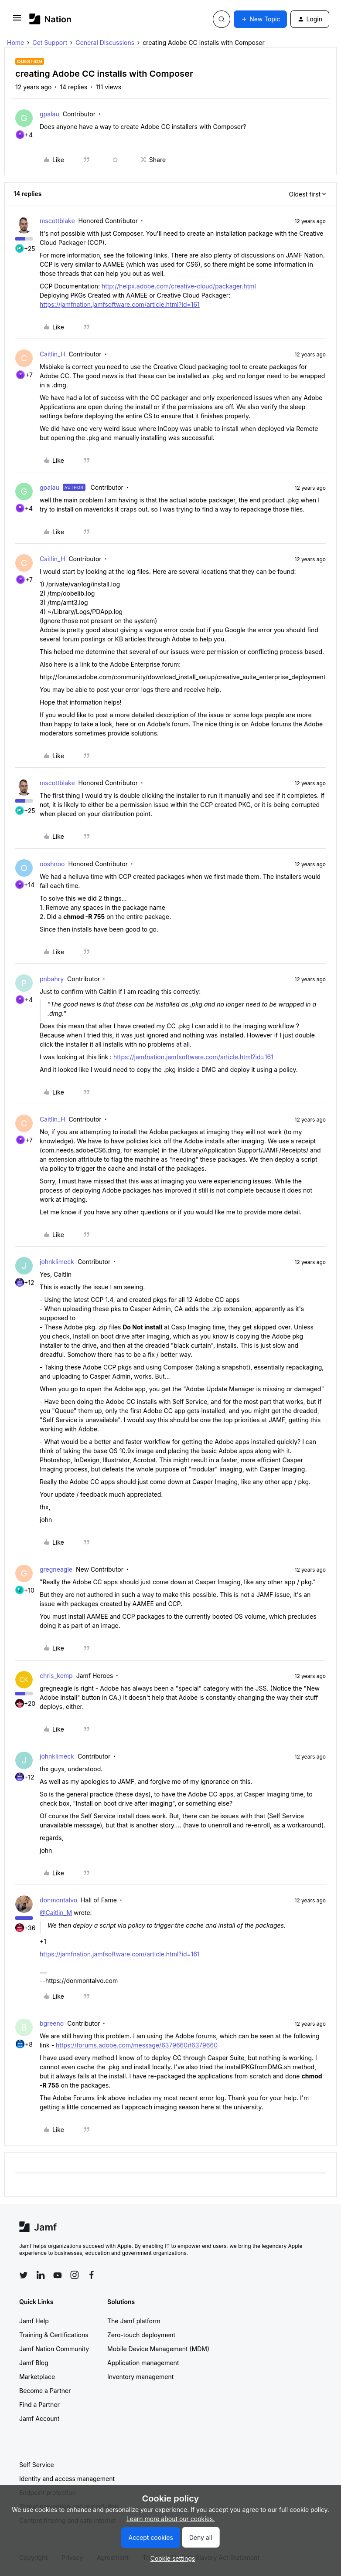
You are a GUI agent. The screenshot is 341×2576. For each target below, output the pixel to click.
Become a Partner (45, 2390)
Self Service (36, 2464)
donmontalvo (58, 1900)
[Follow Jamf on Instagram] (74, 2275)
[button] (17, 20)
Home (15, 42)
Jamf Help (34, 2321)
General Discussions (104, 42)
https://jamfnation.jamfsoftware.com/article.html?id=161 (120, 304)
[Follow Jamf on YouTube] (57, 2275)
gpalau (49, 114)
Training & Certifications (54, 2335)
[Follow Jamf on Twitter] (23, 2275)
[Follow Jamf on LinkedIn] (40, 2275)
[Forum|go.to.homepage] (50, 19)
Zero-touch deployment (141, 2335)
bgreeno (52, 2023)
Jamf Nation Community (54, 2348)
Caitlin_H (52, 354)
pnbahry (52, 979)
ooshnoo (52, 864)
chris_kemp (56, 1675)
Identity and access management (67, 2478)
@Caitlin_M (56, 1912)
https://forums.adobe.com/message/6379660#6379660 (137, 2045)
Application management (143, 2362)
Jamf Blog (33, 2362)
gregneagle (56, 1569)
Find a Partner (39, 2404)
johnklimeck (57, 1261)
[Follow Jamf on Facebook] (91, 2275)
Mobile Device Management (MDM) (158, 2348)
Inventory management (140, 2376)
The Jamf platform (133, 2321)
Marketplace (37, 2376)
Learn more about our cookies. (170, 2518)
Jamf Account (39, 2418)
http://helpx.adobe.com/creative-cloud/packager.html (179, 286)
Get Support (49, 42)
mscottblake (57, 220)
